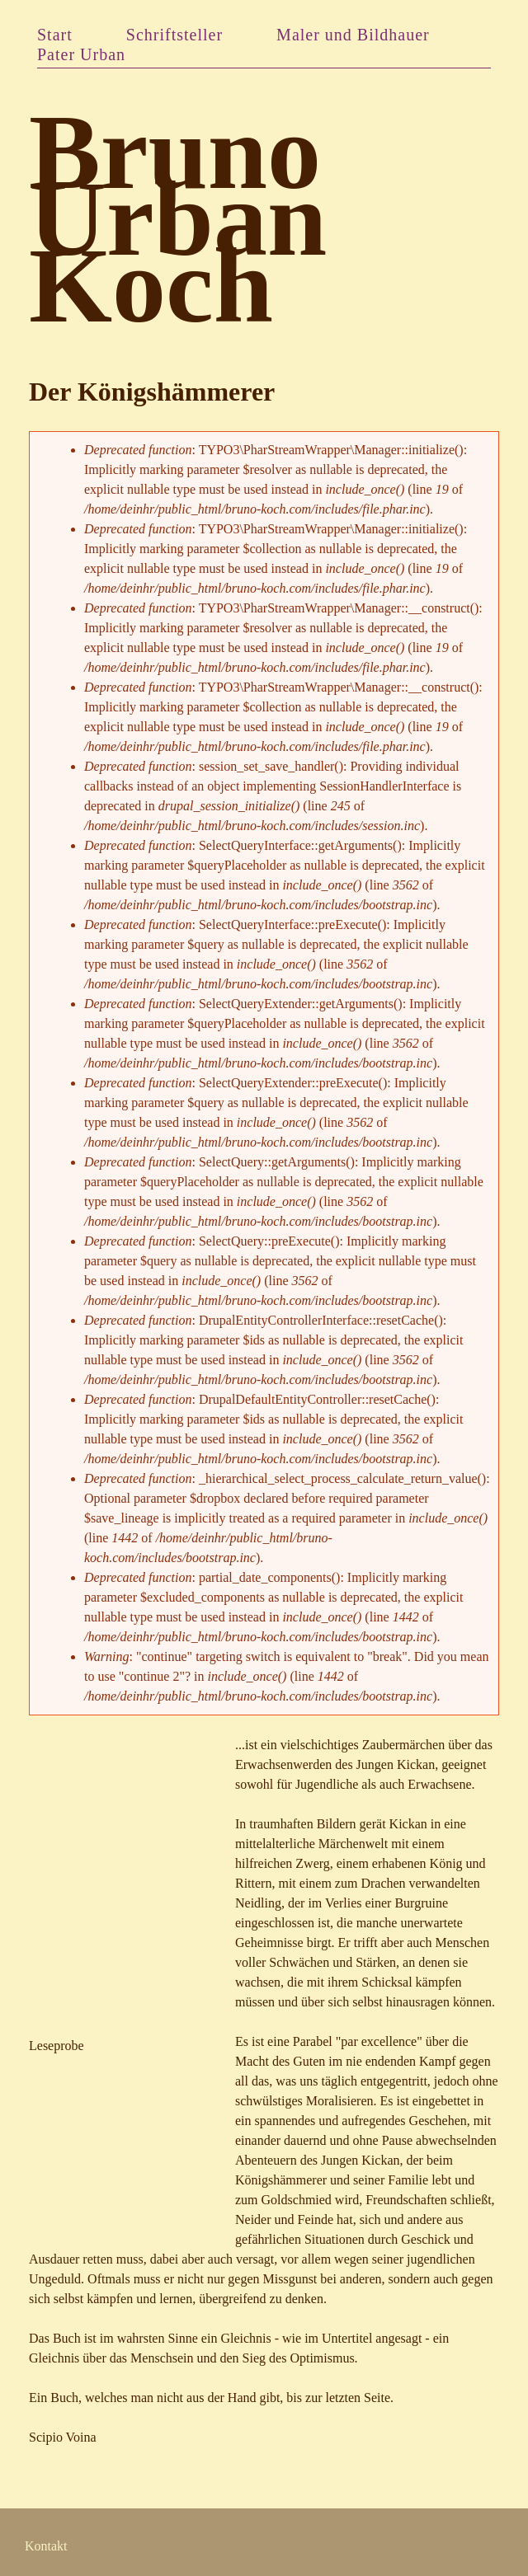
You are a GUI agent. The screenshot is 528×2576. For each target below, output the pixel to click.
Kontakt (46, 2546)
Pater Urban (81, 54)
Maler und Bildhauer (353, 35)
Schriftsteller (174, 35)
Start (55, 35)
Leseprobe (56, 2046)
